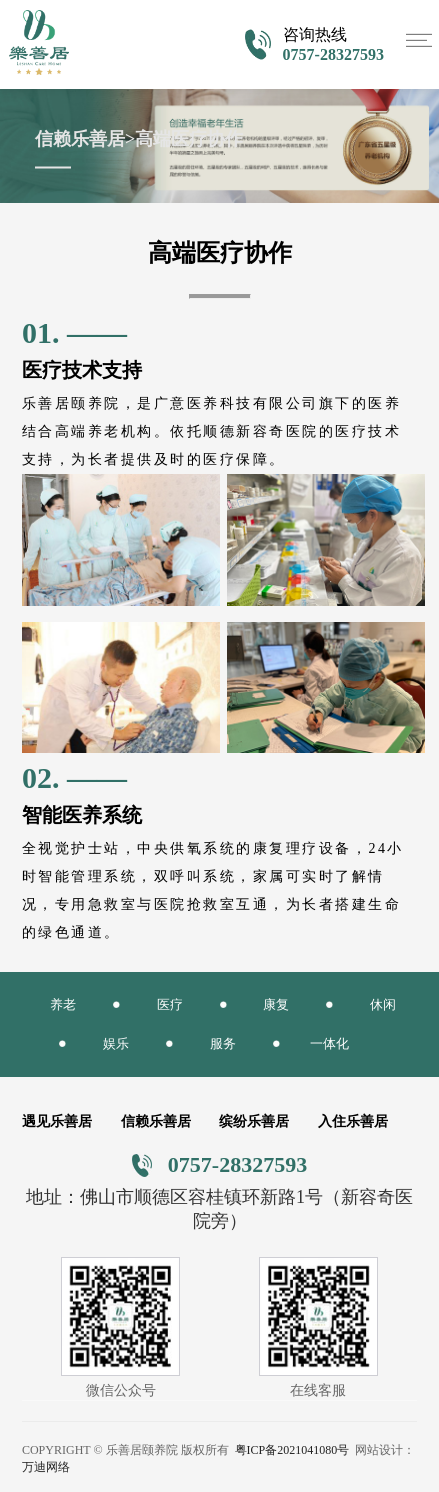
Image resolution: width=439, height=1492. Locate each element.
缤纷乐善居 (254, 1121)
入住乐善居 (353, 1121)
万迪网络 (46, 1467)
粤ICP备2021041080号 (292, 1450)
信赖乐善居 (156, 1121)
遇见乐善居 (57, 1121)
